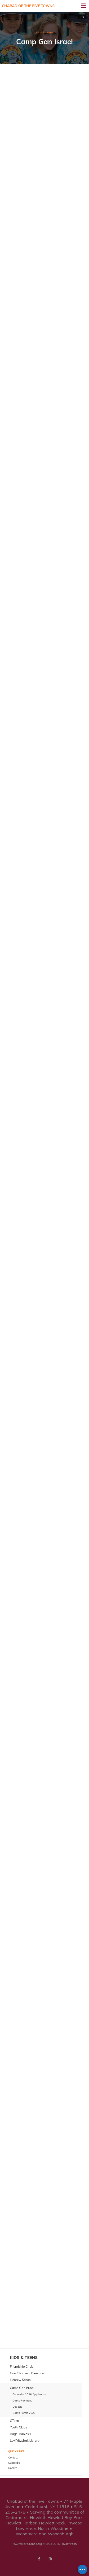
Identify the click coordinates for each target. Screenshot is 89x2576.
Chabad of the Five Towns (28, 6)
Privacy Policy (69, 2543)
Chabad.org (34, 2543)
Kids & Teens (44, 32)
